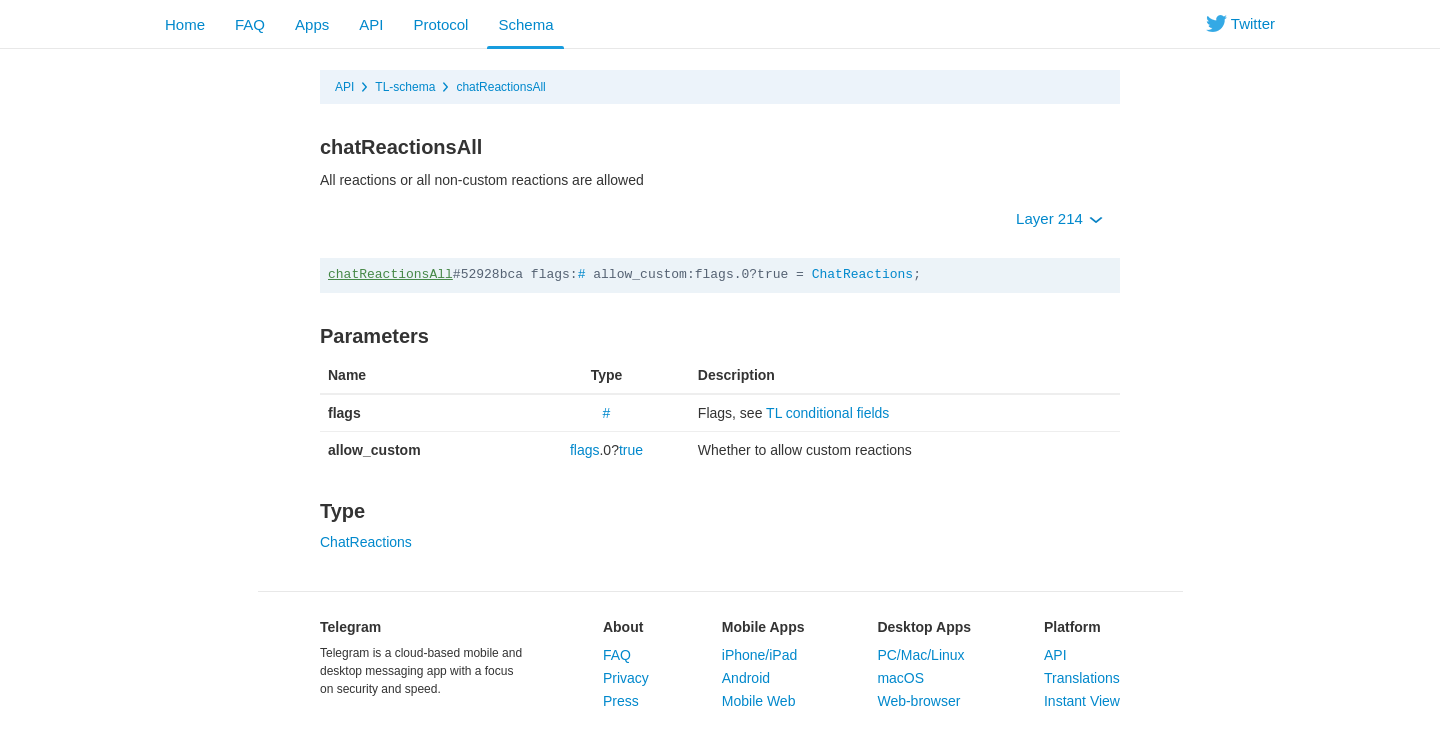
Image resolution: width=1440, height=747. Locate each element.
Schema (525, 24)
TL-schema (405, 87)
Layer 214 (1059, 218)
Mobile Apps (763, 627)
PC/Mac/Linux (920, 655)
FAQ (250, 24)
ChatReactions (862, 274)
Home (185, 24)
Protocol (440, 24)
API (371, 24)
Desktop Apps (924, 627)
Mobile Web (759, 701)
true (631, 450)
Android (746, 678)
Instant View (1082, 701)
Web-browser (918, 701)
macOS (900, 678)
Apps (312, 24)
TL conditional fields (827, 413)
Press (621, 701)
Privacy (626, 678)
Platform (1072, 627)
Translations (1082, 678)
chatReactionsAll (500, 87)
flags (585, 450)
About (623, 627)
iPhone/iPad (760, 655)
